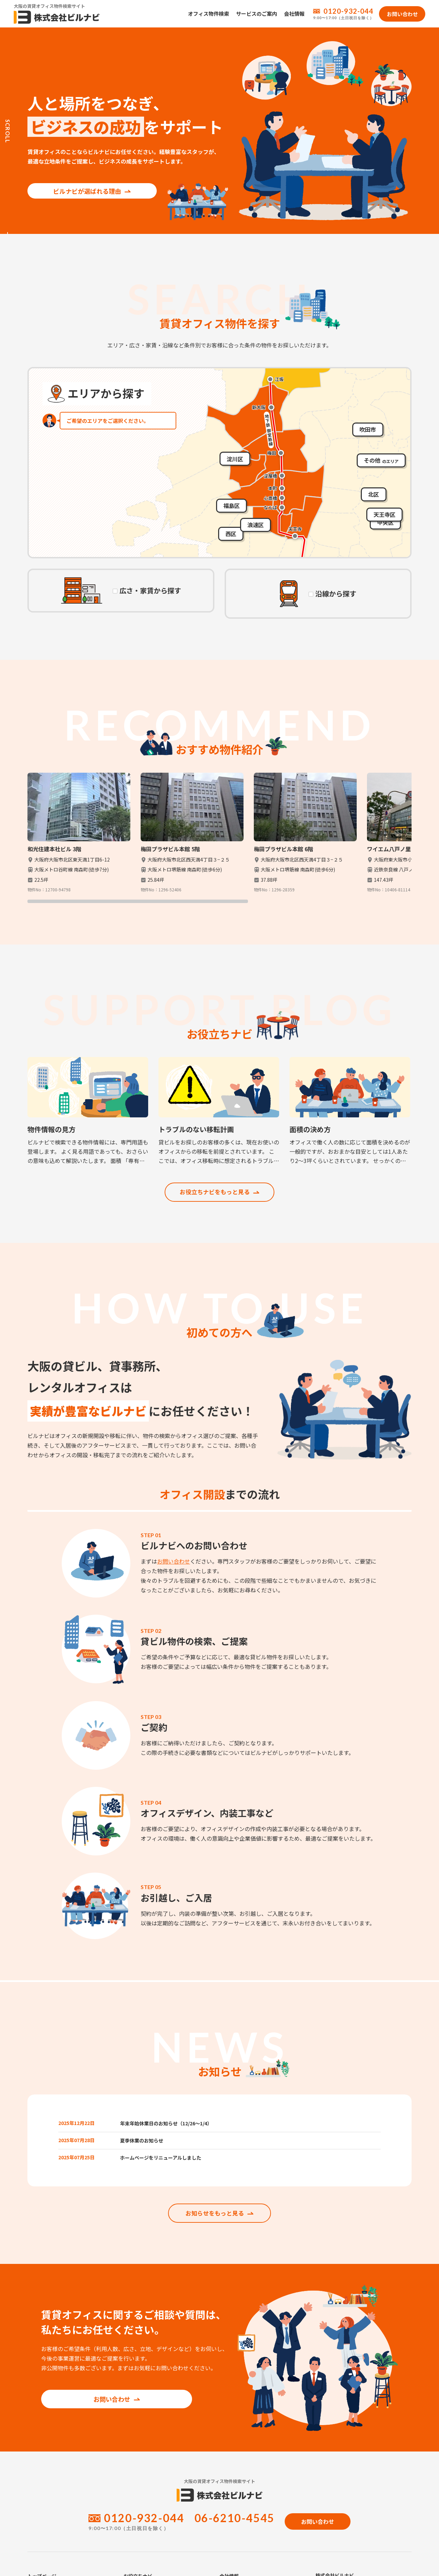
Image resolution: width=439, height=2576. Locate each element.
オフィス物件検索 (208, 13)
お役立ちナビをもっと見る (219, 1192)
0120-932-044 (348, 11)
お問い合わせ (173, 1562)
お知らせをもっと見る (219, 2227)
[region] (219, 838)
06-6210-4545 (234, 2532)
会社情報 (294, 13)
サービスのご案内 (256, 13)
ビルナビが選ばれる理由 (82, 179)
